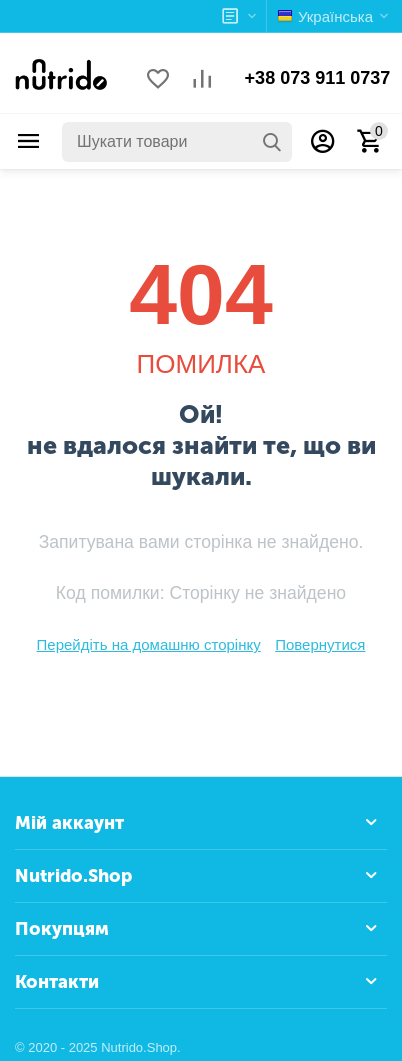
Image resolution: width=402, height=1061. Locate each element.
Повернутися (320, 644)
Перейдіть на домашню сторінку (149, 644)
